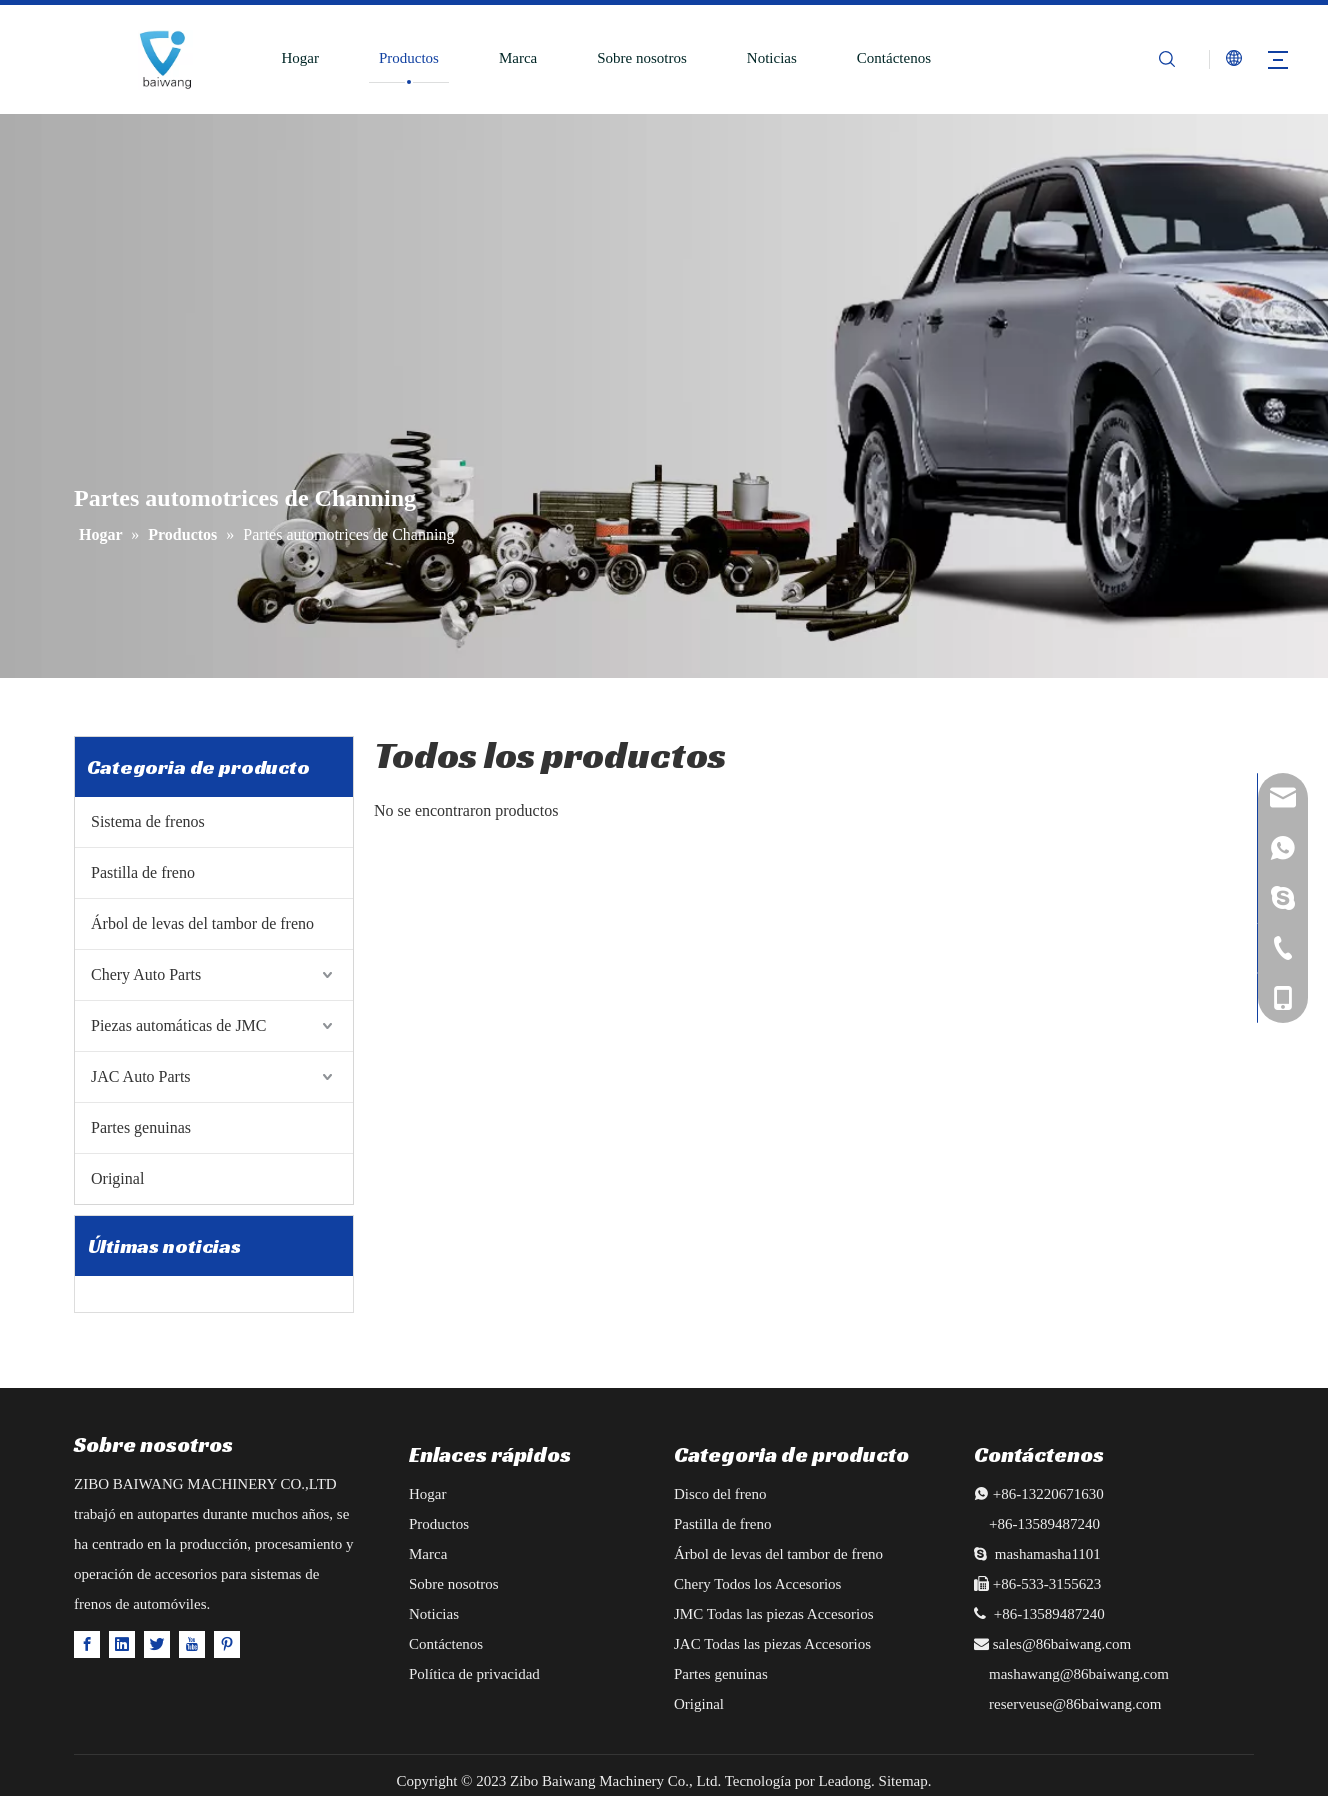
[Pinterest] (227, 1643)
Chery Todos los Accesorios (757, 1584)
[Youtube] (192, 1643)
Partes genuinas (141, 1127)
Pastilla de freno (143, 872)
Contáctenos (894, 58)
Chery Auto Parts (146, 974)
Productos (409, 58)
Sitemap (903, 1781)
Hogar (300, 58)
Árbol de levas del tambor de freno (202, 923)
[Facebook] (87, 1643)
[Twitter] (157, 1643)
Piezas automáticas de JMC (179, 1025)
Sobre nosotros (642, 58)
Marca (518, 58)
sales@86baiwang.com (1062, 1644)
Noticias (772, 58)
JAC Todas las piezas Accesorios (772, 1644)
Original (117, 1178)
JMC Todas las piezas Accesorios (773, 1614)
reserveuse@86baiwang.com (1075, 1704)
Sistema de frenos (148, 821)
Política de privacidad (474, 1674)
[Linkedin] (122, 1643)
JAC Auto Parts (141, 1076)
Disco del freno (720, 1494)
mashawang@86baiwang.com (1079, 1674)
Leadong (845, 1781)
